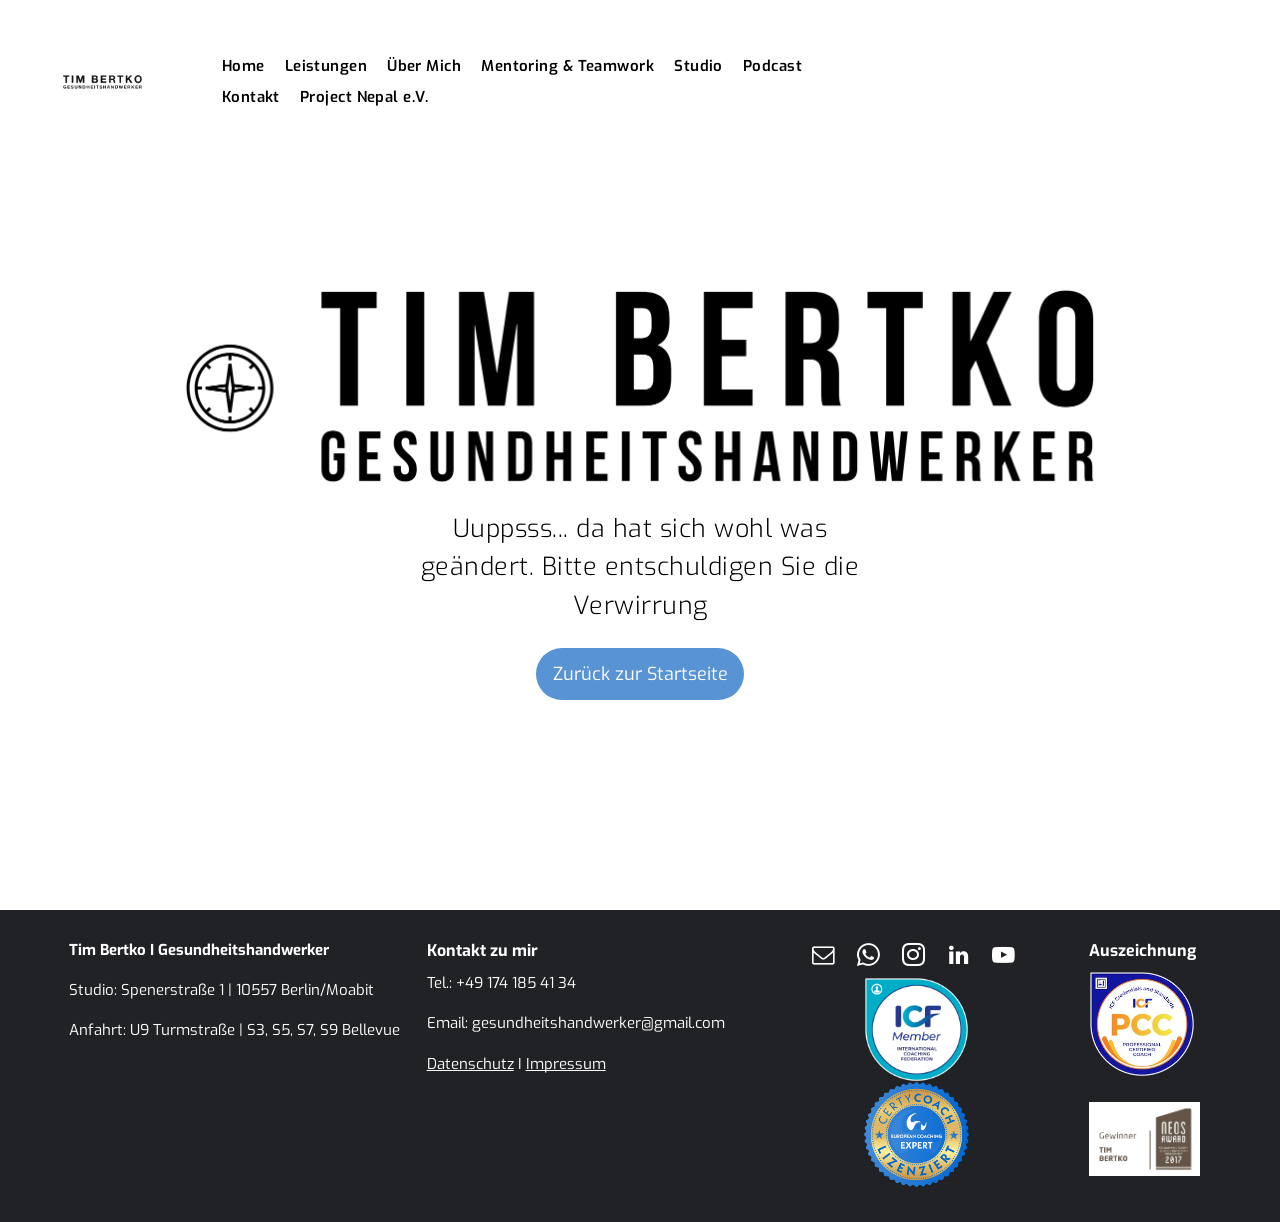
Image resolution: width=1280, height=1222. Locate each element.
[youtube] (1003, 957)
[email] (823, 957)
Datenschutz (470, 1064)
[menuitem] (253, 66)
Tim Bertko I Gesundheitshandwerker (199, 950)
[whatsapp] (868, 957)
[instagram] (913, 957)
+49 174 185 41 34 (516, 983)
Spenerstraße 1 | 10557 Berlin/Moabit (247, 990)
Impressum (566, 1064)
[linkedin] (958, 957)
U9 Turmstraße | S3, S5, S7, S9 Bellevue (265, 1030)
